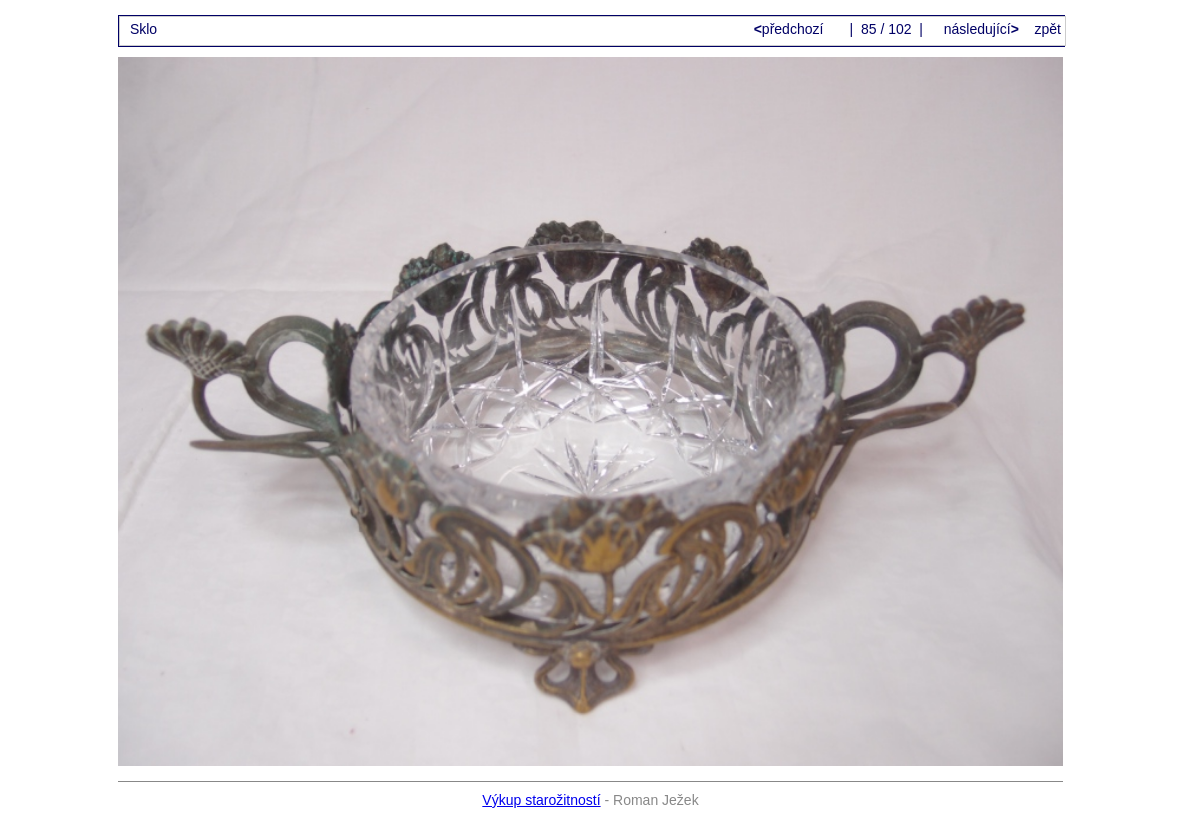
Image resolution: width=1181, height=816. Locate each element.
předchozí (791, 29)
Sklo (143, 29)
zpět (1047, 29)
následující (979, 29)
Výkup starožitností (541, 800)
